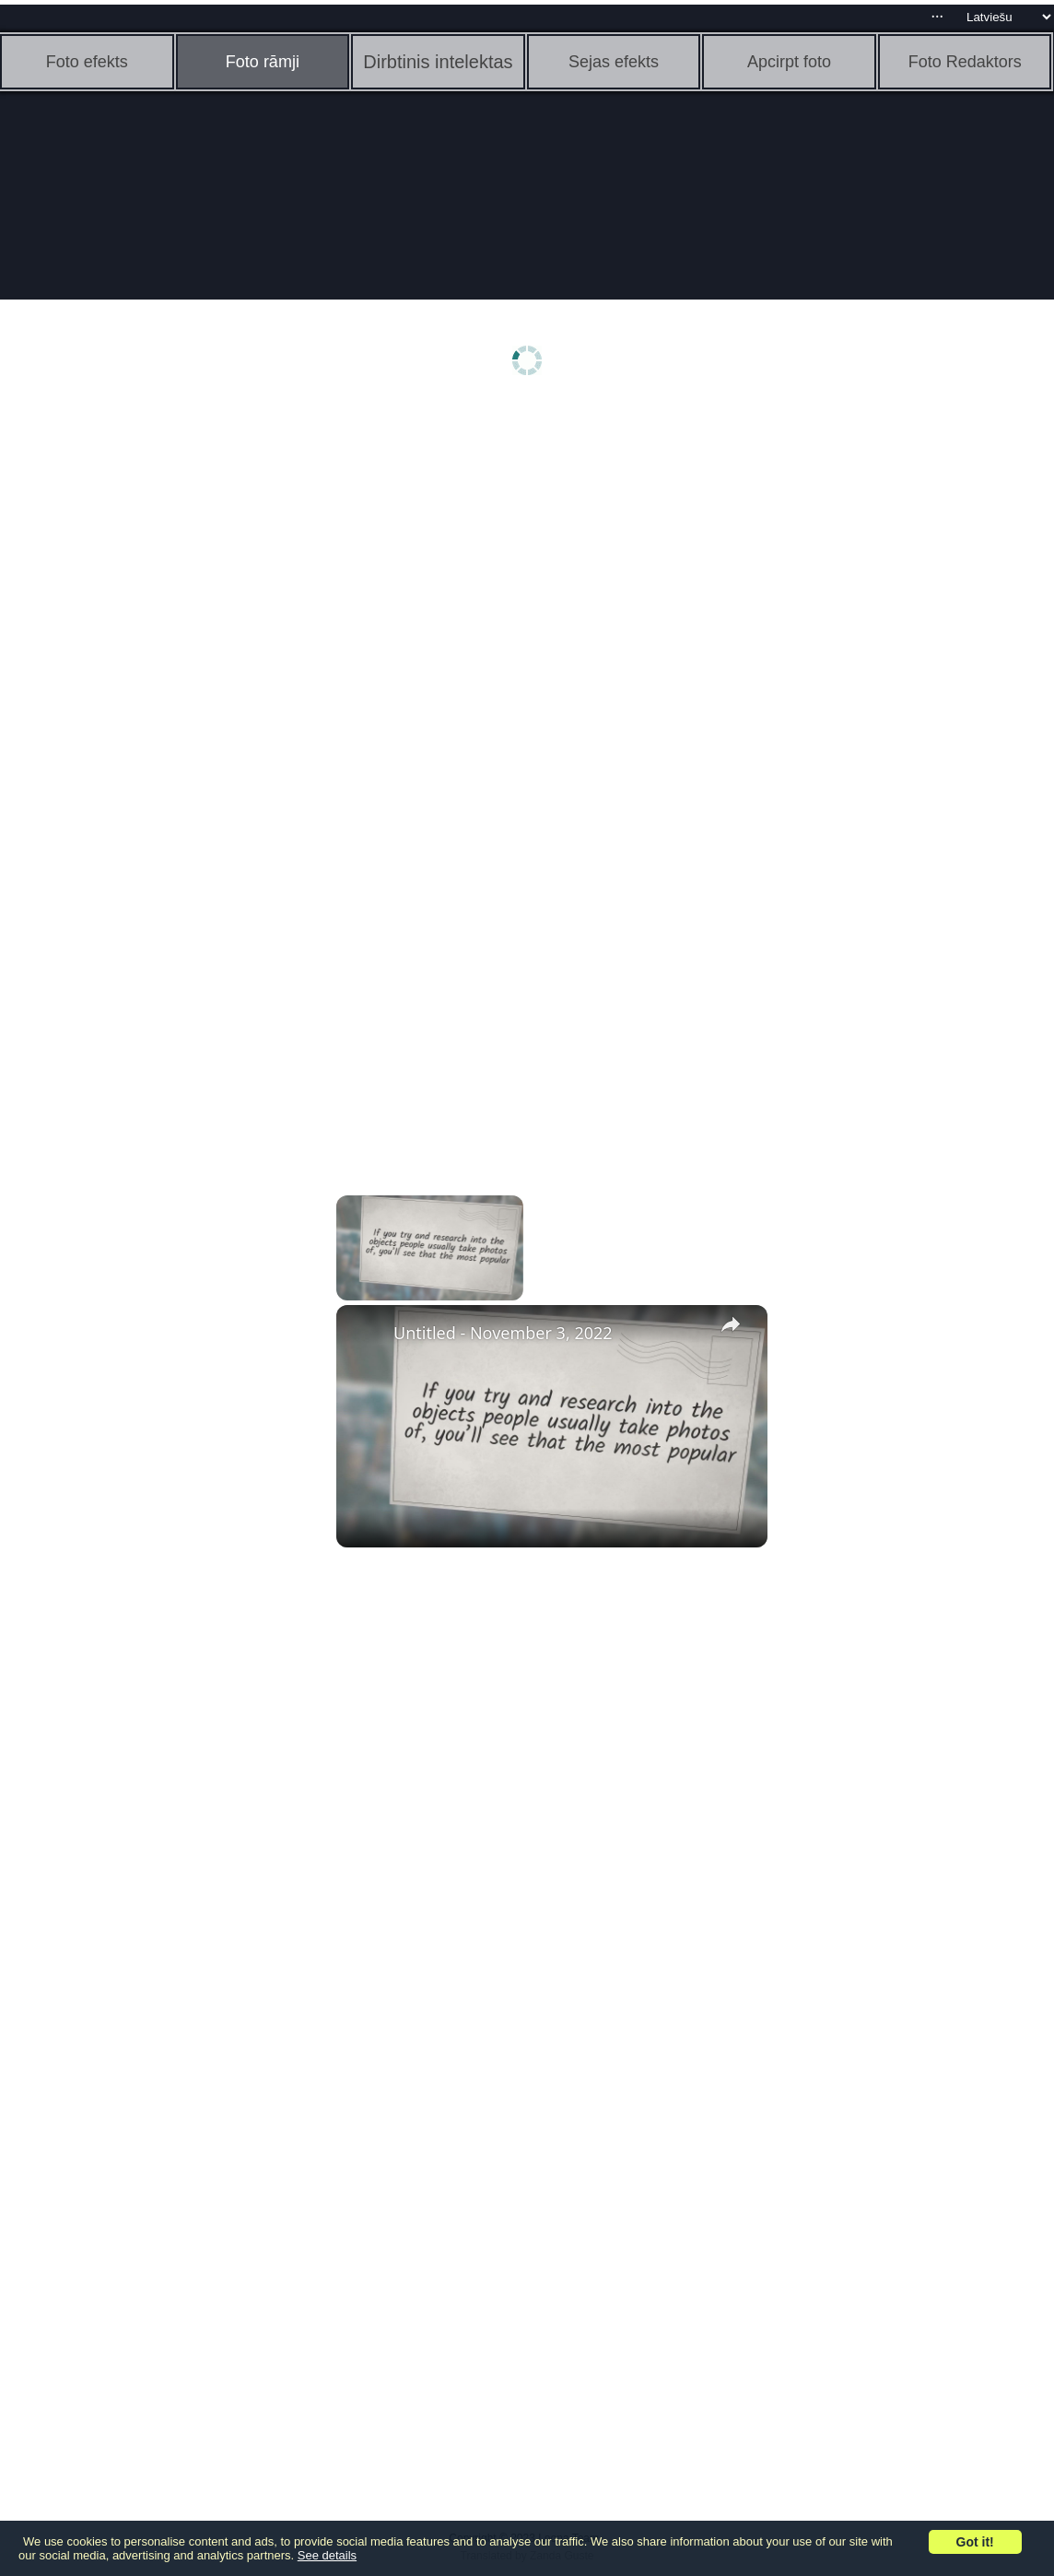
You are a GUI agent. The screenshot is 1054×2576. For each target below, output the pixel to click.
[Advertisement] (143, 697)
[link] (365, 1334)
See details (327, 2555)
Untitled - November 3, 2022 (503, 1333)
